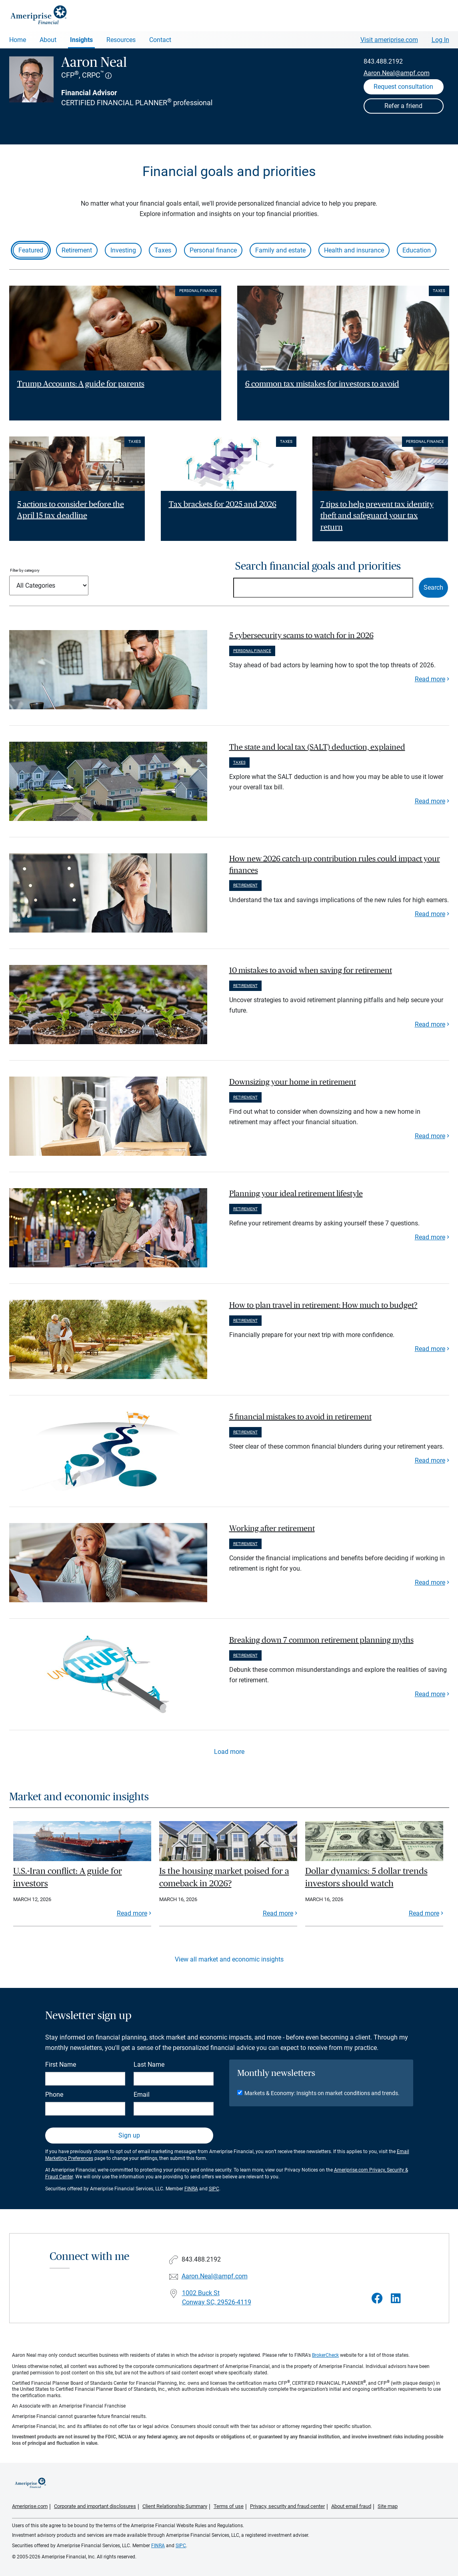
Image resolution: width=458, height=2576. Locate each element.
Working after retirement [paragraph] (272, 1529)
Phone (54, 2094)
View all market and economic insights (229, 1959)
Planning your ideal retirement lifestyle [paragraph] (296, 1194)
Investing (123, 250)
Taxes (162, 250)
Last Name (149, 2064)
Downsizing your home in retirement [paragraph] (292, 1082)
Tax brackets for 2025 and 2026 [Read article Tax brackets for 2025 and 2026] (222, 504)
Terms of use (229, 2506)
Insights (81, 40)
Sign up (129, 2135)
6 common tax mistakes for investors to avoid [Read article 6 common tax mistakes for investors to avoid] (322, 384)
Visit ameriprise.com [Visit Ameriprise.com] (389, 40)
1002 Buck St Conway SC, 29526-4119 (216, 2297)
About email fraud (351, 2506)
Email (142, 2094)
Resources (121, 40)
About (48, 40)
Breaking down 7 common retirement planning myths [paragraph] (321, 1640)
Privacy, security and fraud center (287, 2506)
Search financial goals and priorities (318, 566)
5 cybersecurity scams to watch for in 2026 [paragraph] (301, 636)
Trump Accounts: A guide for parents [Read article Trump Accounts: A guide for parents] (80, 384)
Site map (388, 2506)
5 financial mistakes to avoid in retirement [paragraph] (300, 1417)
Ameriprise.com (30, 2506)
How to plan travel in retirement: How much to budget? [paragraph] (323, 1305)
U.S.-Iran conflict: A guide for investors (67, 1877)
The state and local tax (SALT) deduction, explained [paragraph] (317, 747)
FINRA (191, 2189)
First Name (60, 2064)
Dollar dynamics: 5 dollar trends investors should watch (366, 1877)
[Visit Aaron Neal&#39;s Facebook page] (377, 2298)
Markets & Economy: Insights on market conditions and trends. (322, 2093)
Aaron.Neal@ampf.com (397, 73)
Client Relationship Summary (174, 2506)
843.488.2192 (383, 61)
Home (17, 40)
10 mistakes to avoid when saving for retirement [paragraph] (310, 971)
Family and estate (280, 250)
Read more (430, 679)
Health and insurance (354, 250)
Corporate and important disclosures (95, 2506)
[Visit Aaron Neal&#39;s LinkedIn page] (396, 2298)
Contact (160, 40)
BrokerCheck (325, 2355)
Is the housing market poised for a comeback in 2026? (224, 1877)
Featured (30, 250)
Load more (229, 1751)
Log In (440, 40)
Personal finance (213, 250)
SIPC (214, 2189)
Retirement (77, 250)
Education (416, 250)
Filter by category (25, 570)
